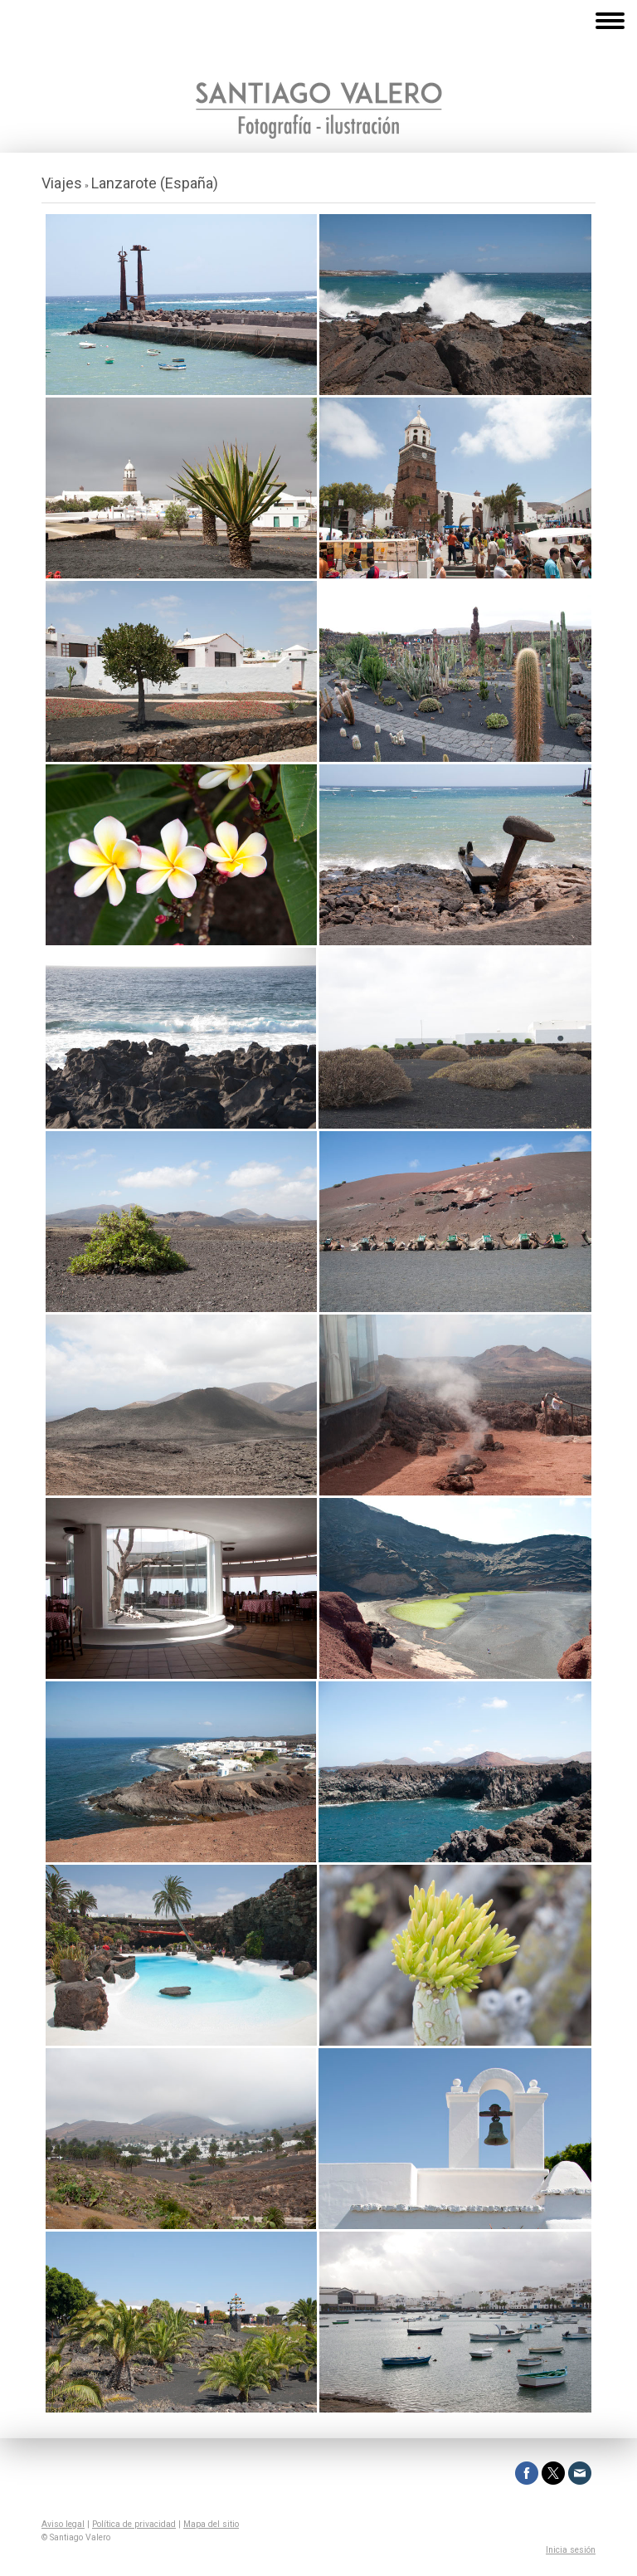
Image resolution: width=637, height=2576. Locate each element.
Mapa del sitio (211, 2524)
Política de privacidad (134, 2524)
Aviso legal (63, 2524)
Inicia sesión (571, 2549)
